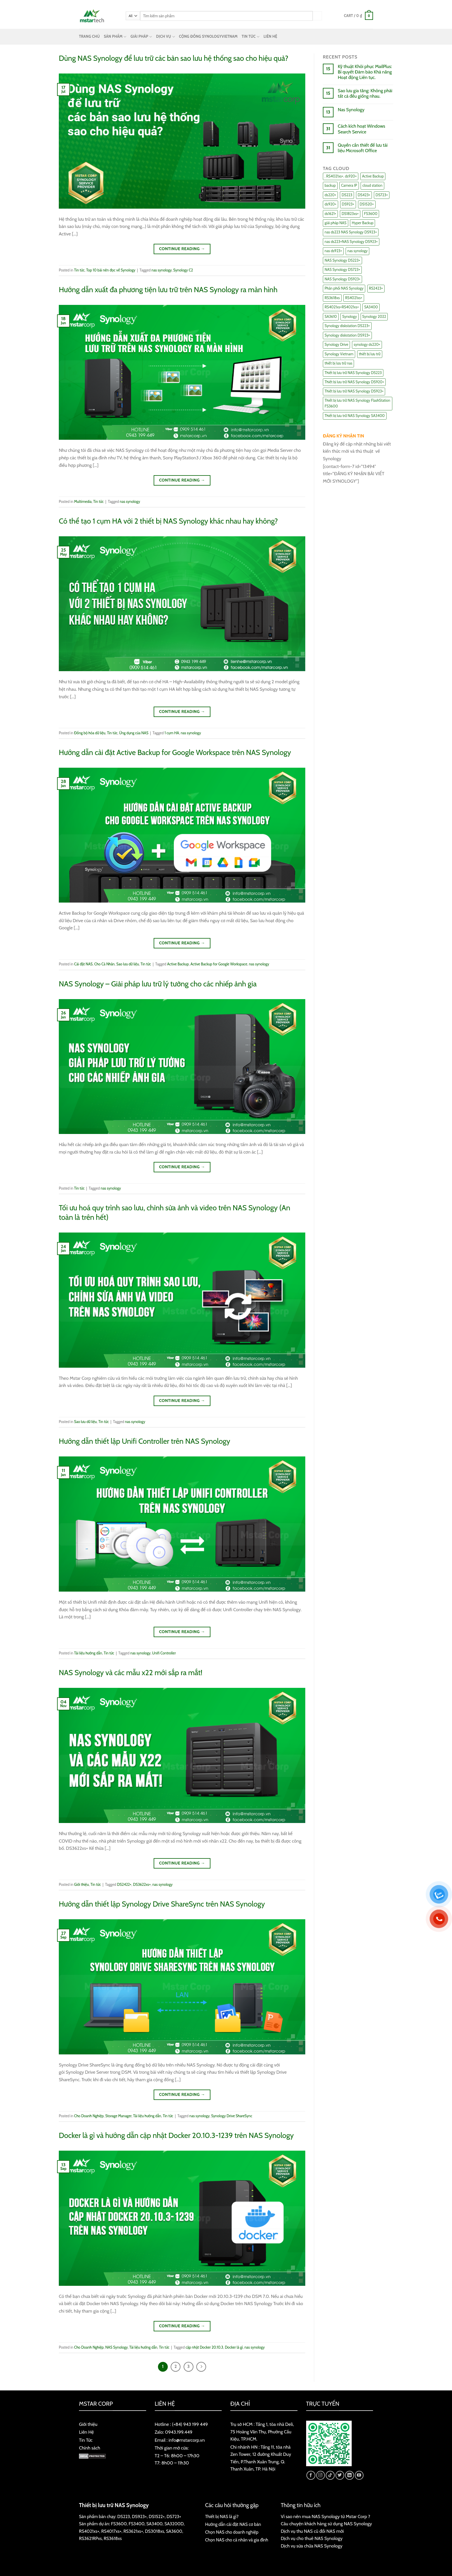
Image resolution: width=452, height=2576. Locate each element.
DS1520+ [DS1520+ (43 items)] (367, 204)
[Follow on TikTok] (330, 2475)
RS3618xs (113, 2538)
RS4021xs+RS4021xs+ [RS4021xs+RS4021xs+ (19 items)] (342, 307)
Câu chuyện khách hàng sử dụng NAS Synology (326, 2523)
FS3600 (119, 2523)
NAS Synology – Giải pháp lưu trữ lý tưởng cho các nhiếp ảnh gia (158, 983)
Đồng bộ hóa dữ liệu (89, 733)
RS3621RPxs (90, 2538)
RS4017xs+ (111, 2531)
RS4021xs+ (89, 2531)
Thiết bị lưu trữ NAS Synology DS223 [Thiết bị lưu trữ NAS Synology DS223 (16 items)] (353, 373)
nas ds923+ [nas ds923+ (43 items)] (333, 251)
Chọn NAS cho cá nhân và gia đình (236, 2540)
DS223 (123, 2516)
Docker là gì (234, 2347)
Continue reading (182, 249)
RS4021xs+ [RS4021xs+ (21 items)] (353, 298)
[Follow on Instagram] (320, 2475)
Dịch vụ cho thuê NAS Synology (311, 2538)
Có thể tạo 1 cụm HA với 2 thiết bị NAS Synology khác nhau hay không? (168, 520)
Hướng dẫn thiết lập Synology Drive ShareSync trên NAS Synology (162, 1903)
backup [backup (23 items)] (330, 185)
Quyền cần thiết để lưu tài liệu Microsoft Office (363, 147)
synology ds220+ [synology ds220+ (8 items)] (367, 344)
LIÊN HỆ (270, 36)
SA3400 (154, 2523)
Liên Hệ (86, 2432)
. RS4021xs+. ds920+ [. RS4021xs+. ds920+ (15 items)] (341, 176)
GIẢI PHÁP (141, 36)
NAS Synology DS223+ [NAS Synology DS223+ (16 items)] (342, 260)
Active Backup (178, 964)
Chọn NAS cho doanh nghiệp (232, 2532)
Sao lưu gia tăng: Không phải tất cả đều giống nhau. (365, 93)
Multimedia (83, 501)
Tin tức (79, 270)
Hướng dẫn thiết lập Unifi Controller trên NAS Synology (144, 1441)
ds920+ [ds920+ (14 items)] (330, 204)
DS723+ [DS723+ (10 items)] (382, 195)
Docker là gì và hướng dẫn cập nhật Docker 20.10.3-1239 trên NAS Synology (176, 2135)
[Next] (201, 2367)
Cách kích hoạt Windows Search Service (361, 128)
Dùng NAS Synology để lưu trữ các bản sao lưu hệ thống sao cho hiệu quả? (173, 58)
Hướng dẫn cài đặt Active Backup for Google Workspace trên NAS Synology (175, 752)
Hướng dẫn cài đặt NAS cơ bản (233, 2524)
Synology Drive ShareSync (231, 2116)
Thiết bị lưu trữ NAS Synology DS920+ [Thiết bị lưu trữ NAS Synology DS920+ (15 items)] (354, 382)
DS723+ (174, 2516)
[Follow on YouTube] (359, 2475)
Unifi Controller (164, 1653)
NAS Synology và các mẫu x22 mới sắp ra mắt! (130, 1672)
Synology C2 (183, 270)
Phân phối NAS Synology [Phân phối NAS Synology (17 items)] (344, 288)
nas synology (162, 270)
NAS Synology (116, 2347)
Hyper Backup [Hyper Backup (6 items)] (362, 223)
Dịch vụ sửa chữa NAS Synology (311, 2546)
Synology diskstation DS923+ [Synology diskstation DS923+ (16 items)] (347, 335)
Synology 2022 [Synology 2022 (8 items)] (374, 316)
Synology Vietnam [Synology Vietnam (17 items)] (339, 354)
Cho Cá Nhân (104, 964)
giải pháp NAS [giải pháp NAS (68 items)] (335, 223)
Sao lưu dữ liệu (127, 964)
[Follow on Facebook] (310, 2475)
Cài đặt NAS (83, 964)
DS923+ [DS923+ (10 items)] (348, 204)
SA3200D (174, 2523)
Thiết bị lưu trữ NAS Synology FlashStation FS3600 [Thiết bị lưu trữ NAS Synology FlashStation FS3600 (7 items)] (357, 403)
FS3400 (136, 2523)
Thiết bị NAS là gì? (222, 2516)
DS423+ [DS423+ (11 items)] (364, 195)
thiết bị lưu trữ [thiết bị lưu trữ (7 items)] (370, 354)
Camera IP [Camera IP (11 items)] (349, 185)
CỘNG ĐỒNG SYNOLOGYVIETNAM (208, 36)
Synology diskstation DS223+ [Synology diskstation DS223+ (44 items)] (347, 326)
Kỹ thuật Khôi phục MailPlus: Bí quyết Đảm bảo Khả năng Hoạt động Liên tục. (365, 72)
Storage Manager (118, 2116)
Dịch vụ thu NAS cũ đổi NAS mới (312, 2531)
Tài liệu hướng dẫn (88, 1653)
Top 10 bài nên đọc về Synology (110, 270)
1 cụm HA (172, 733)
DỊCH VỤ (165, 36)
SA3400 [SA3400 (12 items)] (371, 307)
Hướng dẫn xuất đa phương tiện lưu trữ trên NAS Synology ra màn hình (168, 289)
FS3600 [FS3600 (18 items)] (370, 214)
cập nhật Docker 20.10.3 (204, 2347)
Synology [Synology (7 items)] (349, 316)
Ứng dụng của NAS (133, 733)
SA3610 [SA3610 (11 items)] (331, 316)
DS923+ (139, 2516)
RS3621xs (132, 2531)
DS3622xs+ (141, 1884)
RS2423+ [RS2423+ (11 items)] (376, 288)
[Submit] (317, 15)
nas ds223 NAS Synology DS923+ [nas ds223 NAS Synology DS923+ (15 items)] (351, 232)
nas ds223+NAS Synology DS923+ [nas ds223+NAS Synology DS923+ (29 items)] (351, 241)
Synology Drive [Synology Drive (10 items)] (336, 344)
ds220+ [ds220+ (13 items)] (330, 195)
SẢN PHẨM (115, 36)
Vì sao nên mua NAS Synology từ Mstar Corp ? (325, 2516)
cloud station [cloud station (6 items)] (372, 185)
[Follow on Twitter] (340, 2475)
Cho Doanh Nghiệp (89, 2116)
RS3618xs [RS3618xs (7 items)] (332, 298)
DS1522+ (157, 2516)
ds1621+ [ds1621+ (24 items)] (330, 214)
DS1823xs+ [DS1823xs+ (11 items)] (350, 214)
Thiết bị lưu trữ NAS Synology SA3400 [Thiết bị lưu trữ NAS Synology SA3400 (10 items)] (355, 416)
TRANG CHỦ (89, 36)
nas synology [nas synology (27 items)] (357, 251)
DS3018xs (154, 2531)
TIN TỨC (250, 36)
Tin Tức (86, 2440)
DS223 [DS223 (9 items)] (347, 195)
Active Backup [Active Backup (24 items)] (373, 176)
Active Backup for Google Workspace (219, 964)
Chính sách (89, 2448)
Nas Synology (351, 109)
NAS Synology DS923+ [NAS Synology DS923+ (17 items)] (342, 279)
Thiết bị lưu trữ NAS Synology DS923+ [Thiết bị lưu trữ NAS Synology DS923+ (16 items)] (354, 391)
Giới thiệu (81, 1884)
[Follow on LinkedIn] (349, 2475)
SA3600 (174, 2531)
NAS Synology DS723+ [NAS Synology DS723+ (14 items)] (342, 269)
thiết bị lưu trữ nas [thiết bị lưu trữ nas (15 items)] (338, 363)
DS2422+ (124, 1884)
